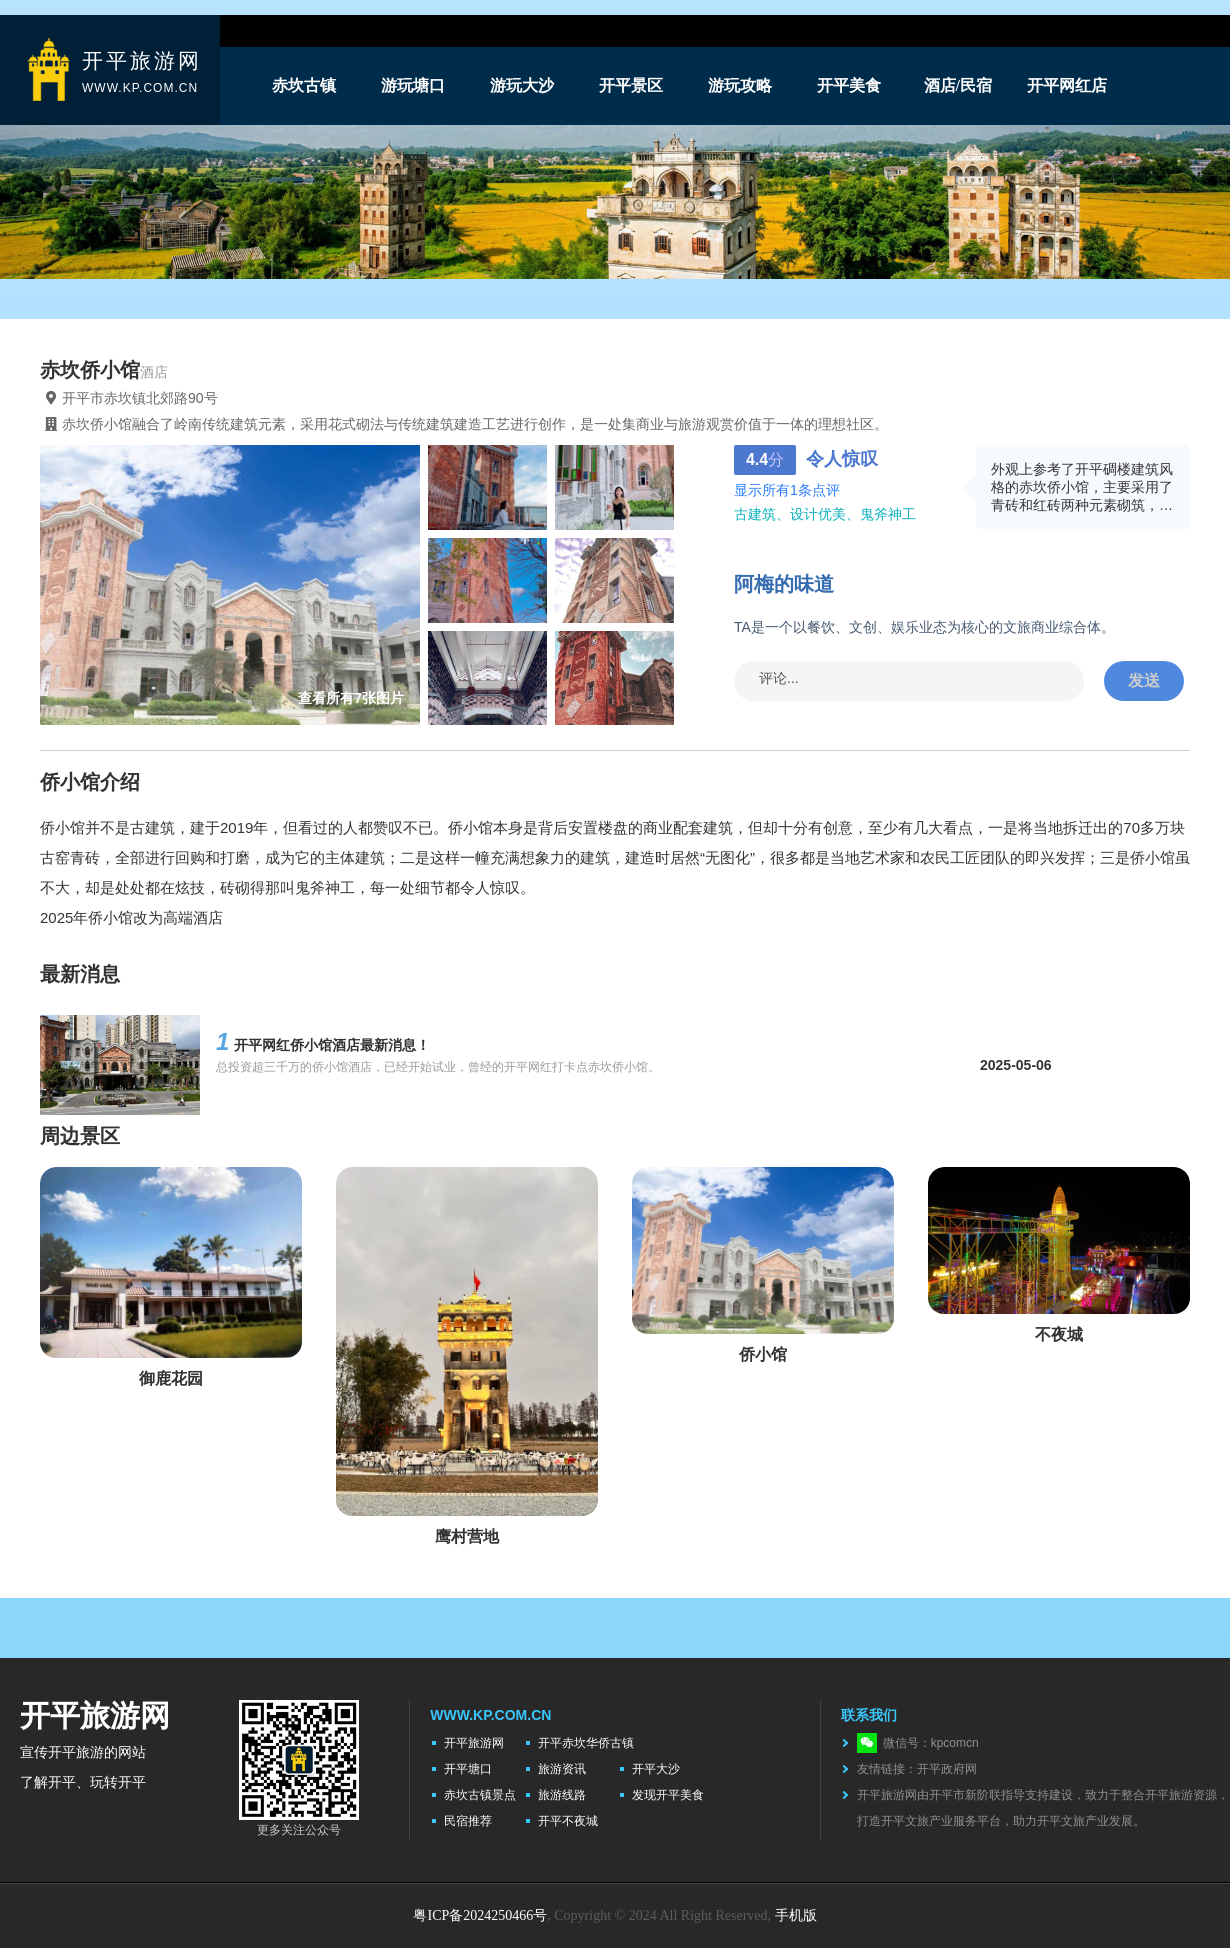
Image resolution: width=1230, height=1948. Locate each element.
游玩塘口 (413, 85)
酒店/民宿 (958, 85)
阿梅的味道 (784, 584)
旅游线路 (562, 1795)
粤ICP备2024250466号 (480, 1915)
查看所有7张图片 (351, 698)
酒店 (154, 372)
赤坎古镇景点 (480, 1795)
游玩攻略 (740, 85)
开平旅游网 (474, 1743)
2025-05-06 (1016, 1065)
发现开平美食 (668, 1795)
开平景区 (631, 85)
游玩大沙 (522, 85)
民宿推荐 (468, 1821)
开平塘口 (468, 1769)
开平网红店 (1067, 85)
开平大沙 (656, 1769)
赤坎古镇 (304, 85)
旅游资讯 (562, 1769)
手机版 (796, 1915)
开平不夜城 (568, 1821)
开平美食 (849, 85)
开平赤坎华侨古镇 (586, 1743)
